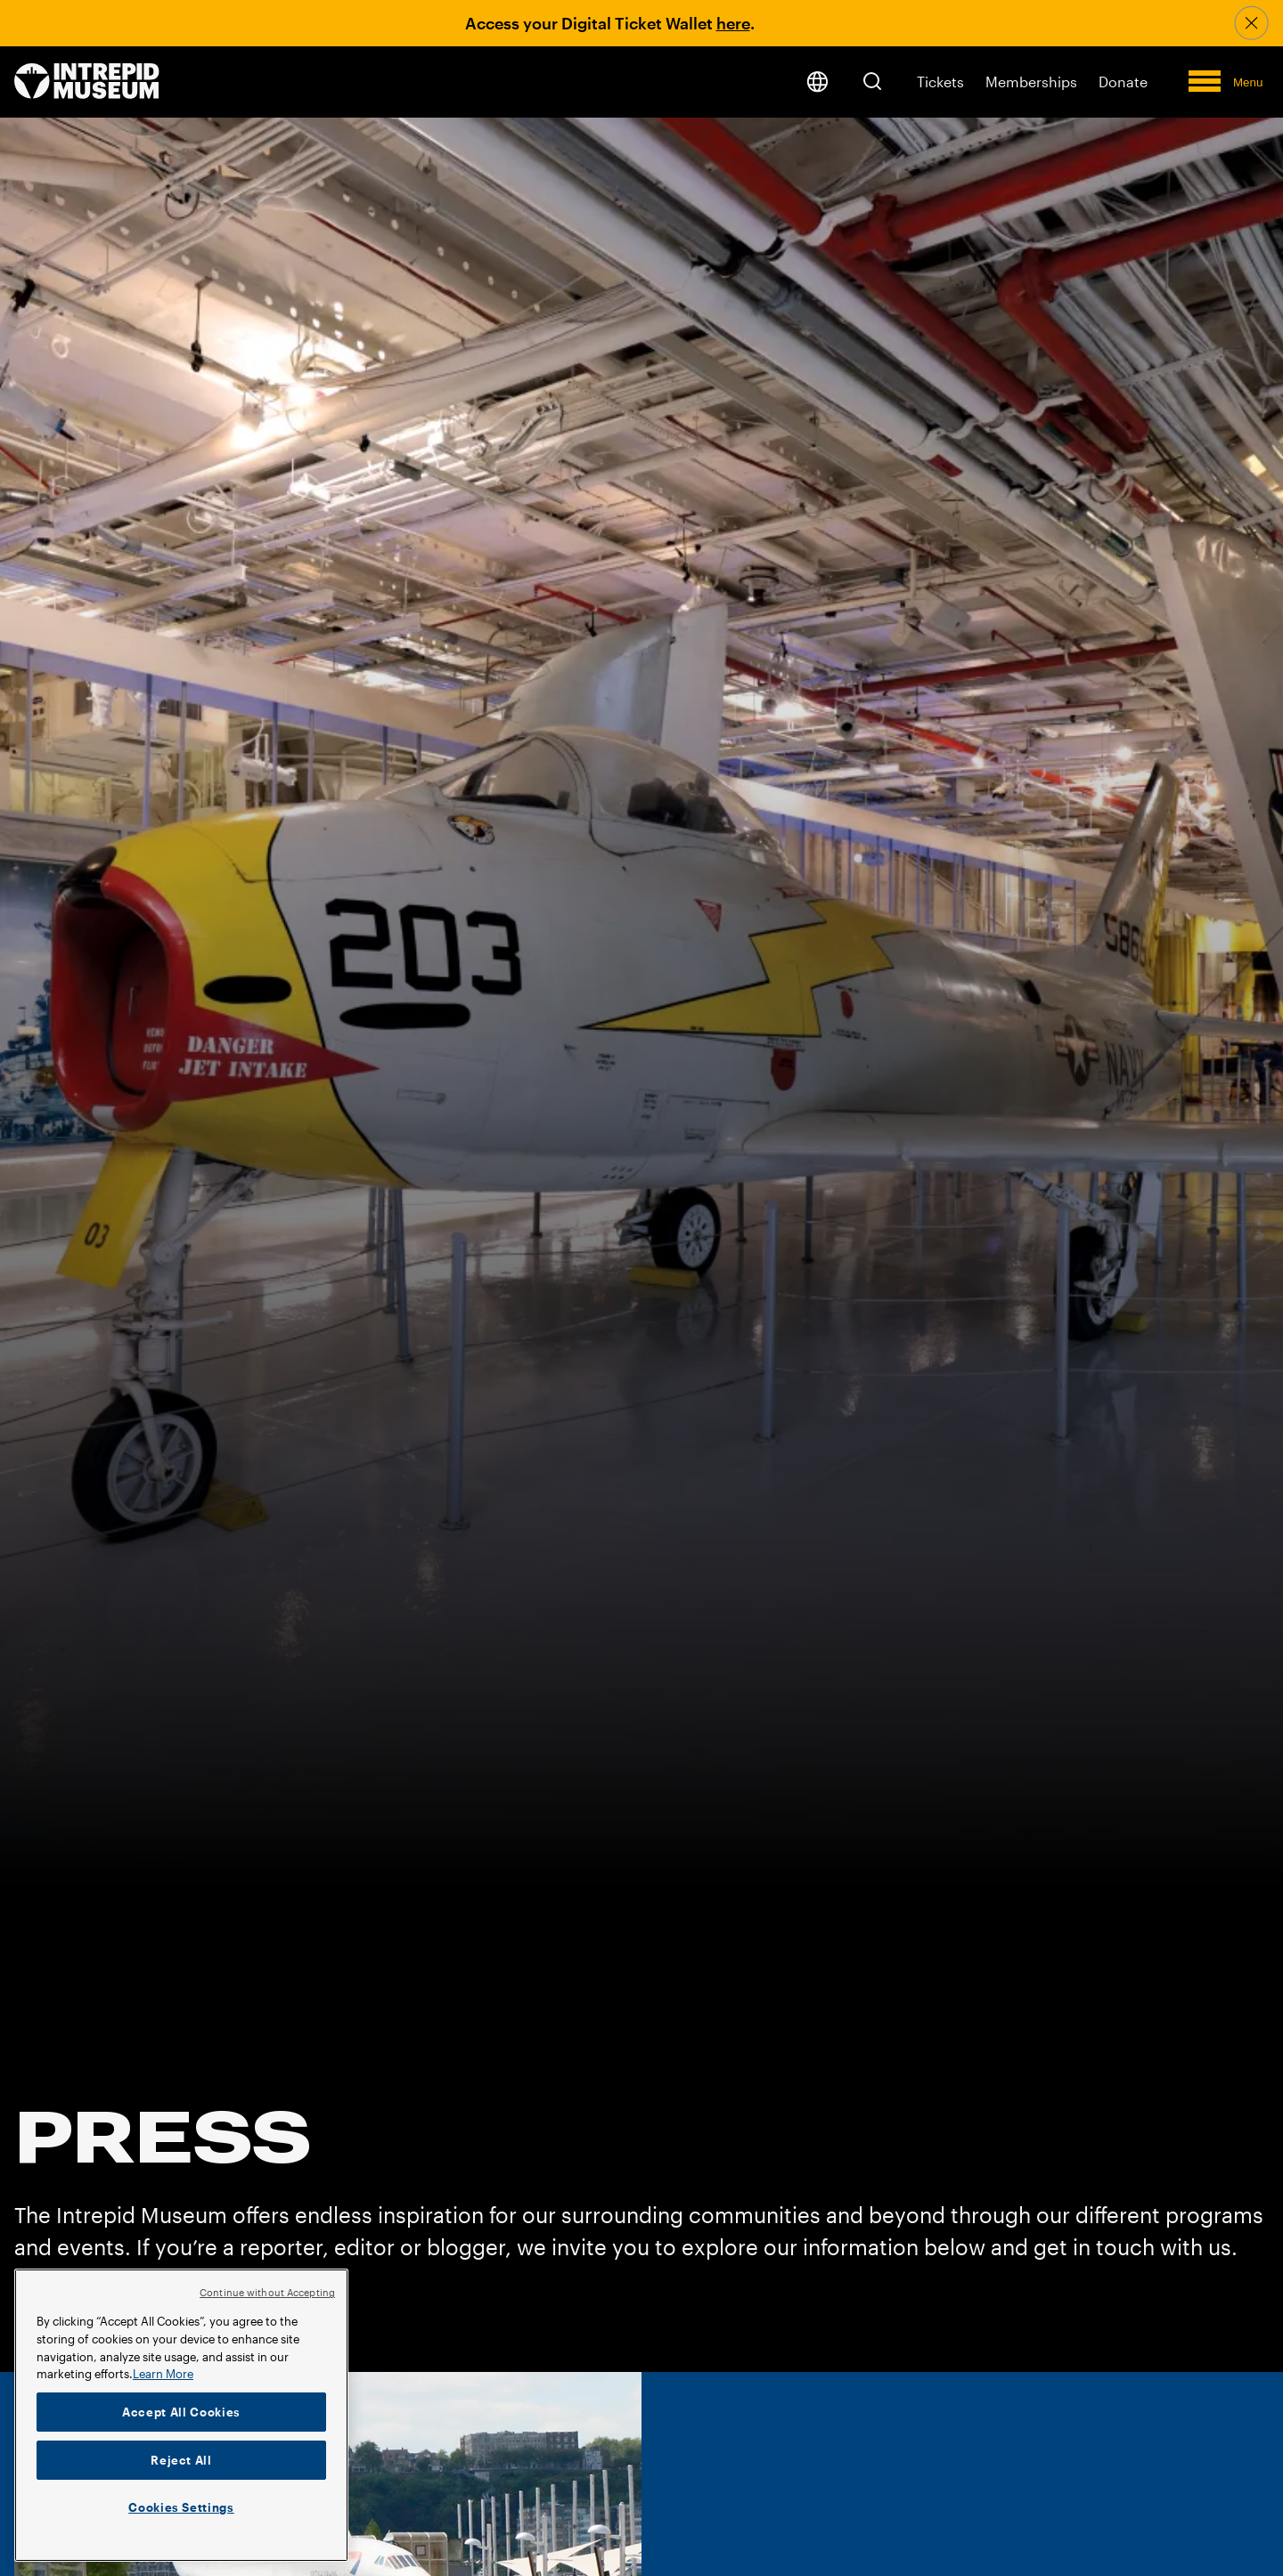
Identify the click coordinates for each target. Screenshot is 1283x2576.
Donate (1123, 81)
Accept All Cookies (181, 2412)
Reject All (181, 2460)
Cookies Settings (181, 2507)
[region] (181, 2415)
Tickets (940, 81)
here (733, 23)
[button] (872, 81)
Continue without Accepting (267, 2292)
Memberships (1031, 81)
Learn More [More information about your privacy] (163, 2374)
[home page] (86, 82)
